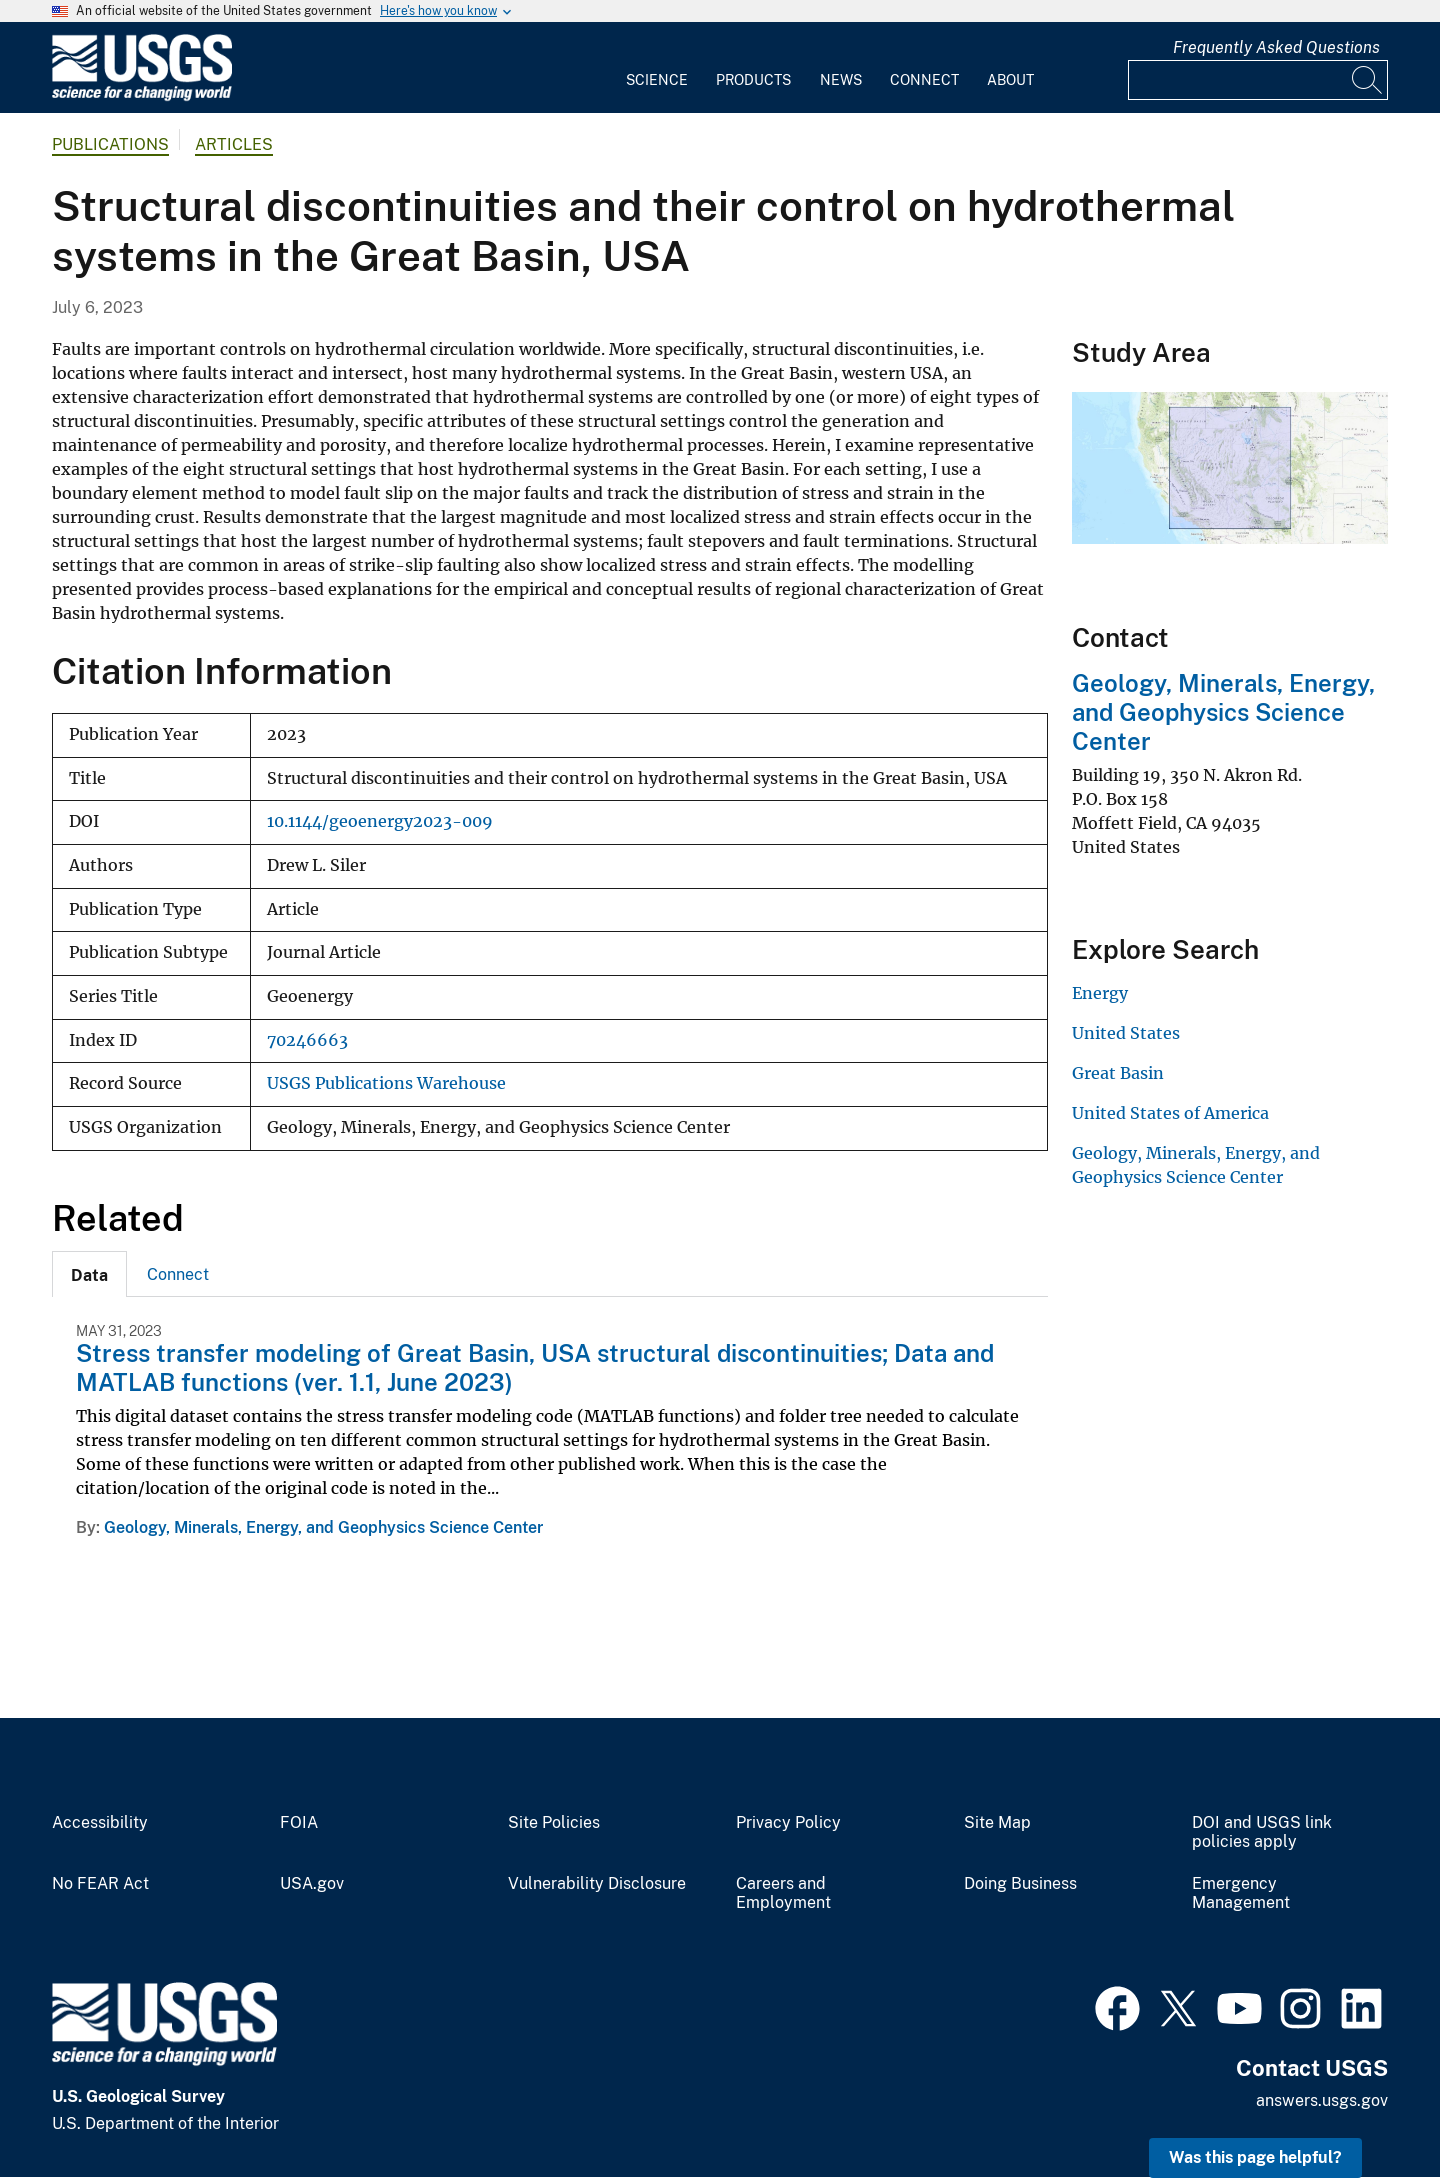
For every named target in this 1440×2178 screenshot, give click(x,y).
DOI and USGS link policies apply (1262, 1832)
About (1010, 80)
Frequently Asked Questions (1276, 47)
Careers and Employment (783, 1893)
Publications (110, 144)
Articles (234, 144)
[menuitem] (657, 68)
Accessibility (100, 1823)
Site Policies (554, 1823)
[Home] (142, 96)
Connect (924, 80)
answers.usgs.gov (1322, 2100)
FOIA (299, 1823)
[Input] (1258, 80)
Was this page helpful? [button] (1255, 2157)
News (841, 80)
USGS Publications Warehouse (386, 1083)
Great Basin (1118, 1073)
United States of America (1170, 1113)
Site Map (997, 1823)
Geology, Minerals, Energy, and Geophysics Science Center (323, 1527)
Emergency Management (1241, 1893)
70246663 (307, 1040)
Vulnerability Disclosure (597, 1884)
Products (753, 80)
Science (657, 80)
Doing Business (1020, 1884)
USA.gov (312, 1884)
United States (1126, 1033)
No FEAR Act (100, 1884)
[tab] (89, 1274)
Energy (1100, 993)
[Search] (1368, 80)
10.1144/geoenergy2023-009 (380, 821)
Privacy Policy (788, 1823)
